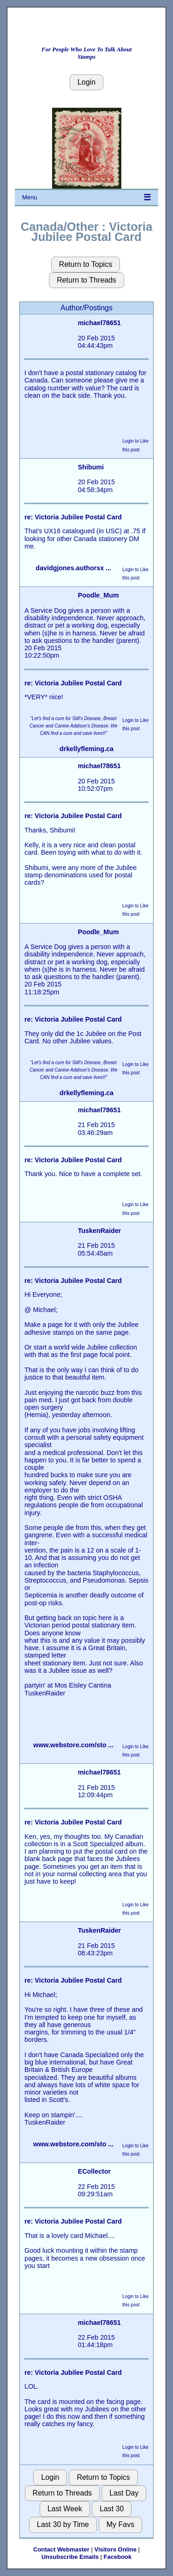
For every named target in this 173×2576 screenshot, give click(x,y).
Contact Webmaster (61, 2549)
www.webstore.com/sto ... (73, 1745)
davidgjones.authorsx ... (73, 568)
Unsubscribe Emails (70, 2556)
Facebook (118, 2556)
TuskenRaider (99, 1230)
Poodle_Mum (98, 595)
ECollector (94, 2171)
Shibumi (91, 467)
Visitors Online (115, 2549)
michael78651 (99, 323)
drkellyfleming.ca (86, 748)
